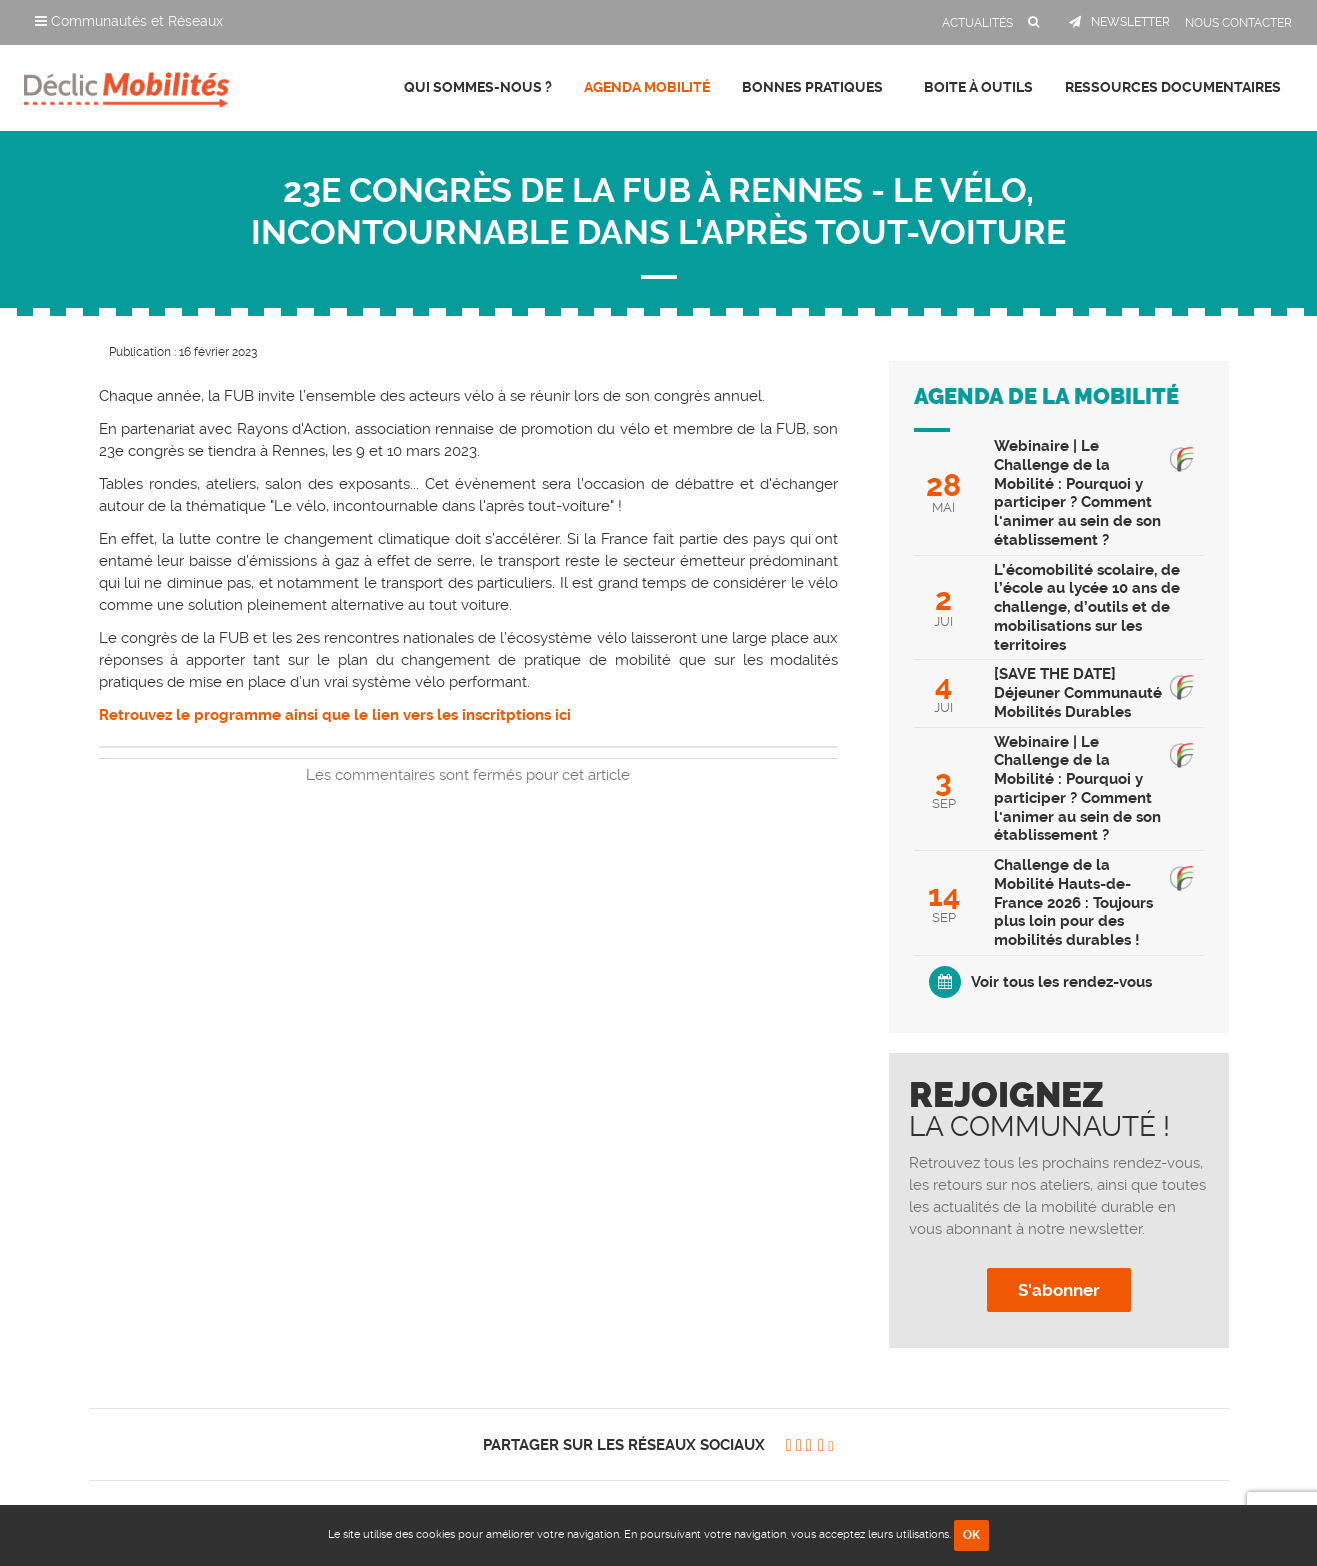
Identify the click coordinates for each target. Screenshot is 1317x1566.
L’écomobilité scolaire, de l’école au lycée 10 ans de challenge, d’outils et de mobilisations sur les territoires (1087, 607)
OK (971, 1535)
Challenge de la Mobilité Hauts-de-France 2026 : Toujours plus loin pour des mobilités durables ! (1073, 902)
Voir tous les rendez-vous (1061, 982)
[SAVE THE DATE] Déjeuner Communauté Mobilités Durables (1078, 693)
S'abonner (1059, 1290)
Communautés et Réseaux (129, 21)
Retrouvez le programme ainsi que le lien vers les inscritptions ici (335, 715)
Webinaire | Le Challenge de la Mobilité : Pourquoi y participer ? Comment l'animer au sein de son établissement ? (1077, 493)
